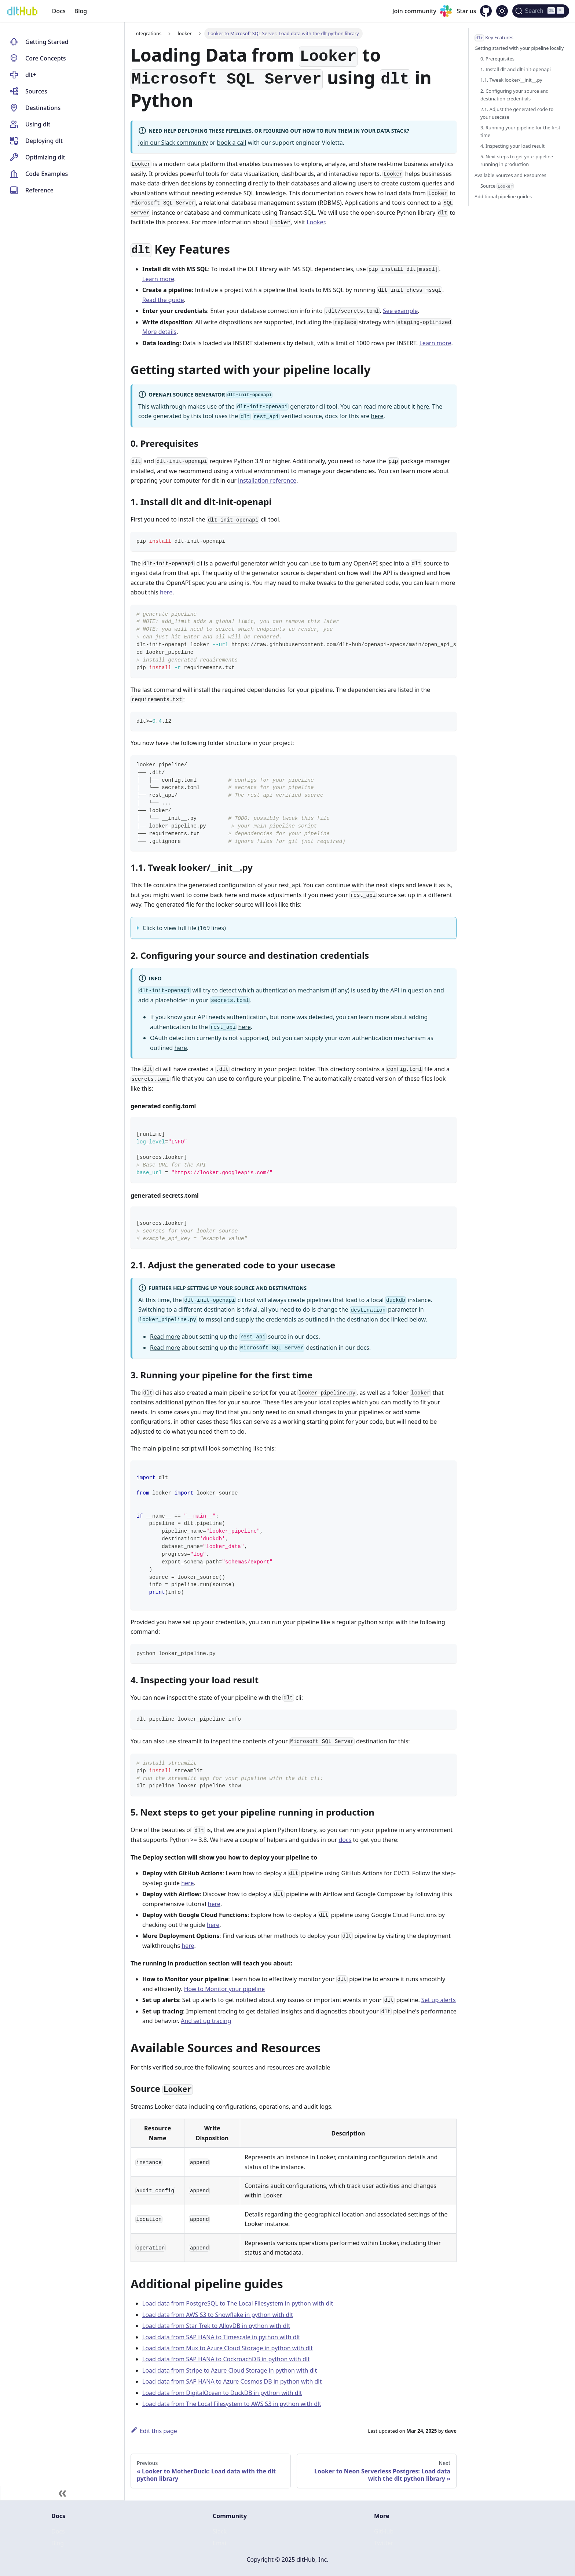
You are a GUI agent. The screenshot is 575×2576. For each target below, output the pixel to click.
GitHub (383, 2531)
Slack (220, 2531)
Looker (316, 222)
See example (400, 311)
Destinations (43, 108)
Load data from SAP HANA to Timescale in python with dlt (221, 2337)
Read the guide (163, 300)
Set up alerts (438, 2000)
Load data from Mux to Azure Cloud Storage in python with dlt (227, 2348)
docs (345, 1840)
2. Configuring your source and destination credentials (514, 95)
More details (159, 332)
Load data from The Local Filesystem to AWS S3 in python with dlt (231, 2404)
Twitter (383, 2543)
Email (220, 2543)
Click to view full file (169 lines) (184, 928)
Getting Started (47, 42)
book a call (231, 143)
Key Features (494, 37)
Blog (80, 11)
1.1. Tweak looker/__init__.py (511, 80)
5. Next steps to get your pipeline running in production (516, 160)
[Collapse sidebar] (62, 2493)
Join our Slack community (173, 143)
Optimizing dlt (45, 157)
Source (497, 186)
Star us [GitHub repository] (466, 11)
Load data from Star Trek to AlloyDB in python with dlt (216, 2326)
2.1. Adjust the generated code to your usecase (516, 113)
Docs (59, 11)
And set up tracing (206, 2021)
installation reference (267, 480)
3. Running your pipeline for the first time (520, 131)
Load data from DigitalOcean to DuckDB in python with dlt (222, 2393)
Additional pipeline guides (503, 196)
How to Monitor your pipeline (224, 1989)
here (423, 406)
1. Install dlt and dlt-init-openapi (515, 69)
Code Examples (46, 174)
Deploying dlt (44, 141)
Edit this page (154, 2430)
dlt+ (30, 75)
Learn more (158, 279)
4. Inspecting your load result (512, 146)
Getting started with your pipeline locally (519, 48)
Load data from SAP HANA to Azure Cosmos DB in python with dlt (232, 2381)
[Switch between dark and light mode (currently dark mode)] (502, 11)
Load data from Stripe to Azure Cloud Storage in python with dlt (229, 2370)
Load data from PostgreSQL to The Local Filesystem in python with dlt (237, 2303)
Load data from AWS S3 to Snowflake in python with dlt (217, 2315)
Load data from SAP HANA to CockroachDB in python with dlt (226, 2359)
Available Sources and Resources (510, 175)
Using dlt (37, 124)
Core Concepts (45, 58)
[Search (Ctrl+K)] (540, 11)
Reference (39, 190)
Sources (36, 91)
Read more (165, 1337)
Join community (414, 11)
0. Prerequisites (497, 58)
